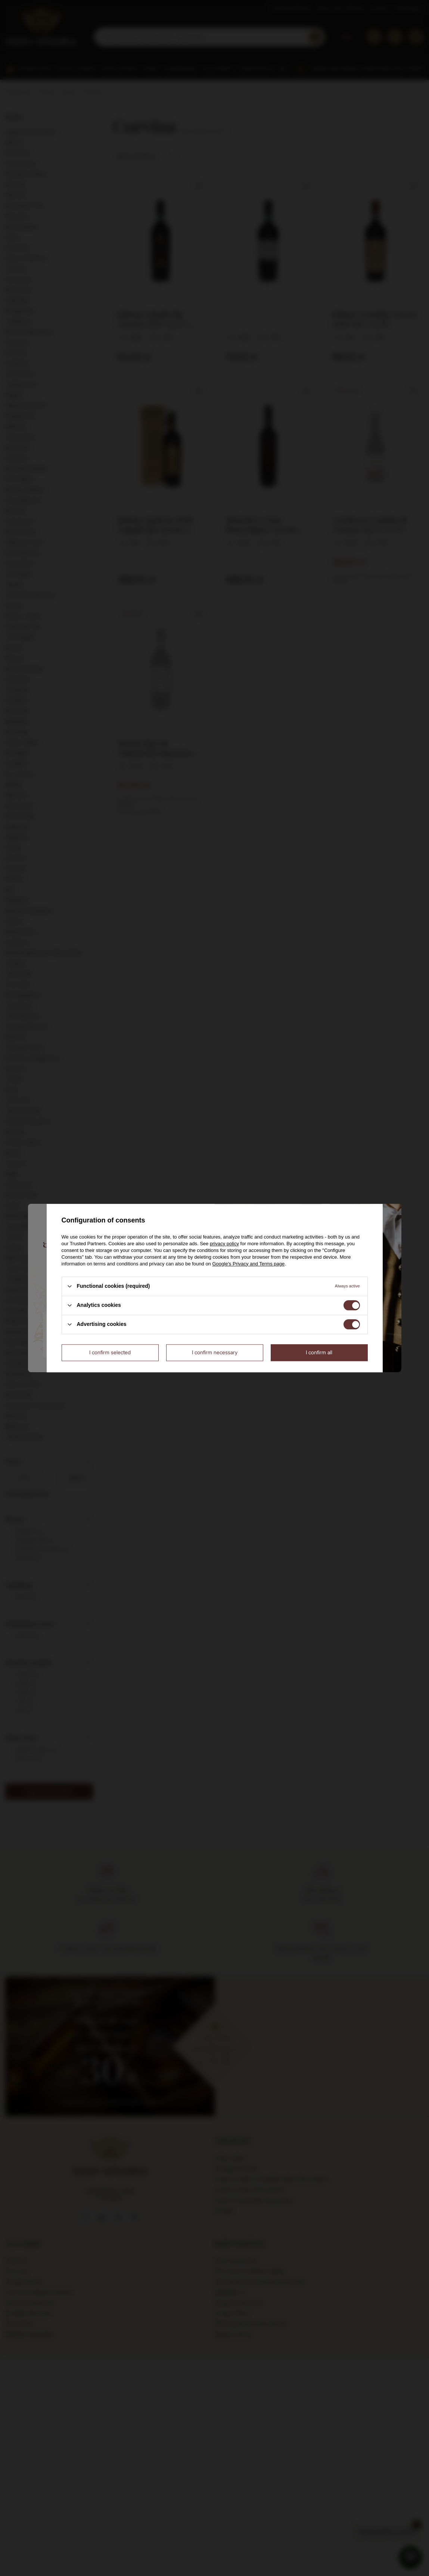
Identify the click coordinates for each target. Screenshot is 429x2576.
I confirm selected (110, 1352)
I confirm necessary (214, 1352)
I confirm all (319, 1352)
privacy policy (224, 1243)
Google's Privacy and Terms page (248, 1264)
